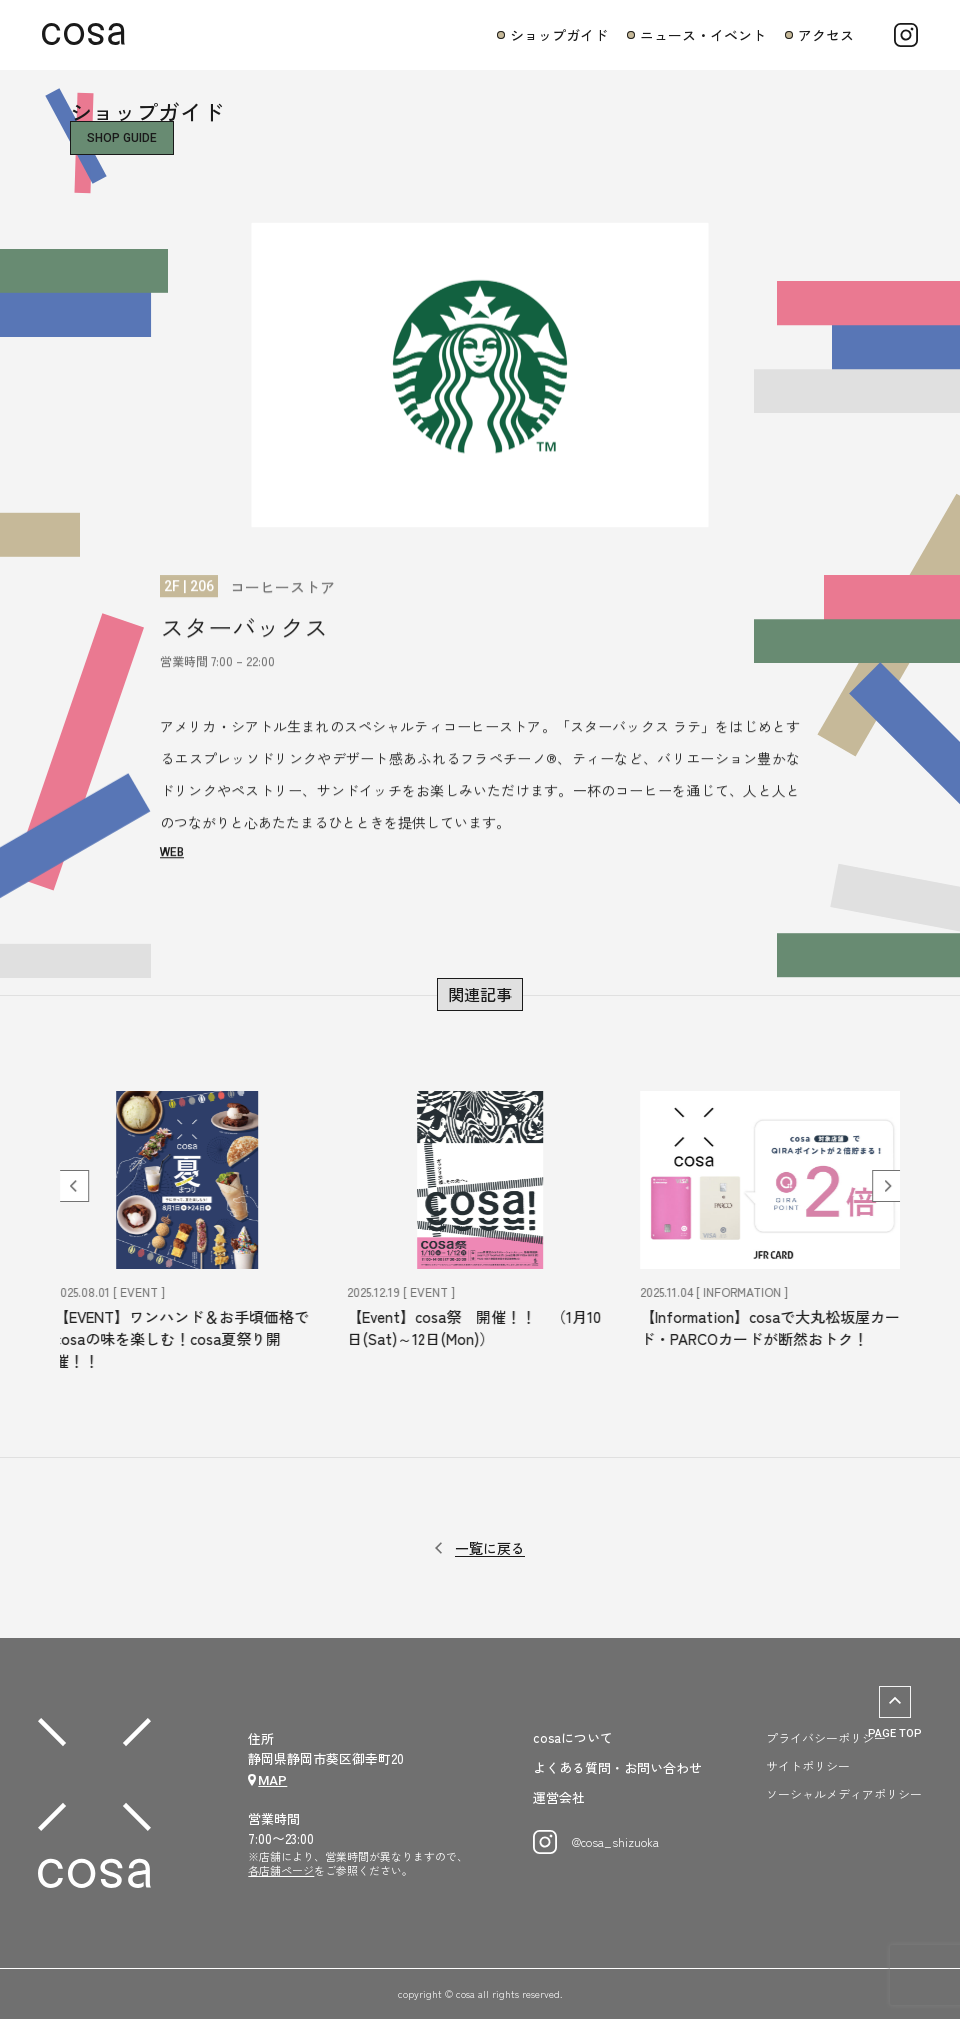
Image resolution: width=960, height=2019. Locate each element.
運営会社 (559, 1798)
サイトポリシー (808, 1765)
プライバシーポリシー (826, 1737)
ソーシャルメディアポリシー (844, 1793)
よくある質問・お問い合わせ (617, 1768)
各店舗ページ (281, 1870)
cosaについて (573, 1738)
